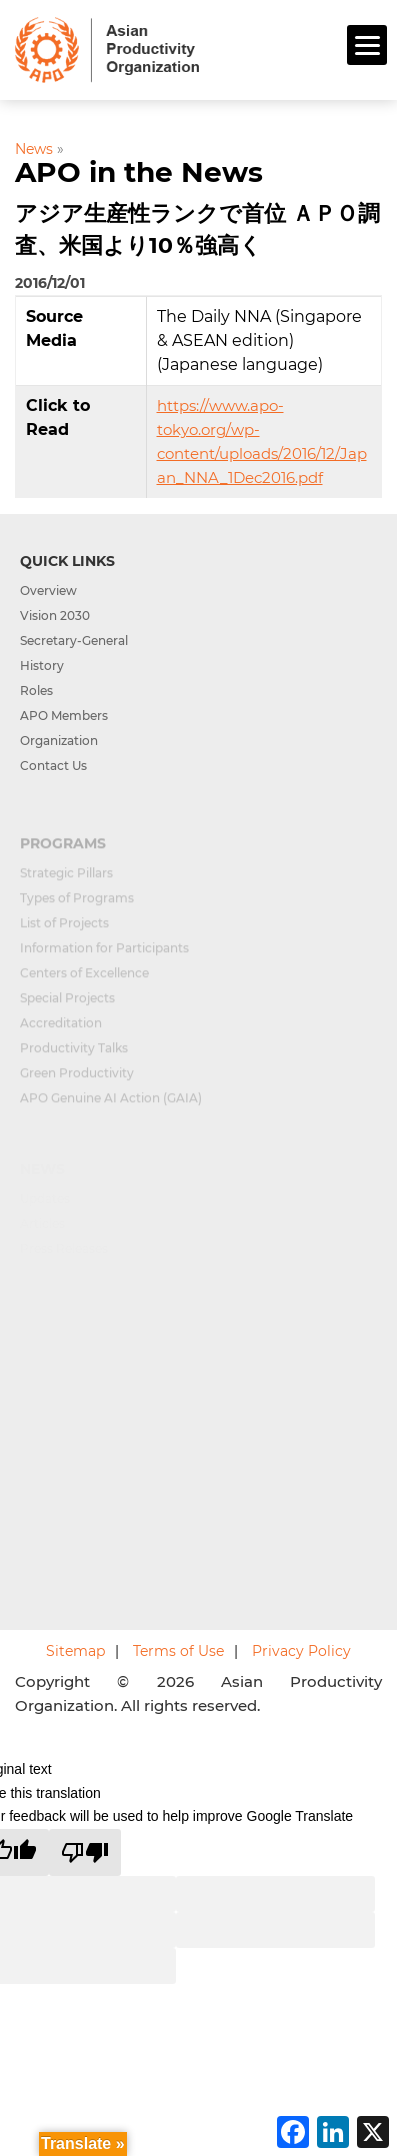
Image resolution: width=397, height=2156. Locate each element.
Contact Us (53, 765)
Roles (36, 690)
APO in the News (139, 172)
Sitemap (75, 1651)
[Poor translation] (85, 1852)
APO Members (64, 715)
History (42, 665)
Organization (59, 740)
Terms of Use (178, 1651)
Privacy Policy (301, 1651)
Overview (48, 590)
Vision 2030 (55, 615)
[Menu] (367, 45)
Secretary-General (74, 640)
